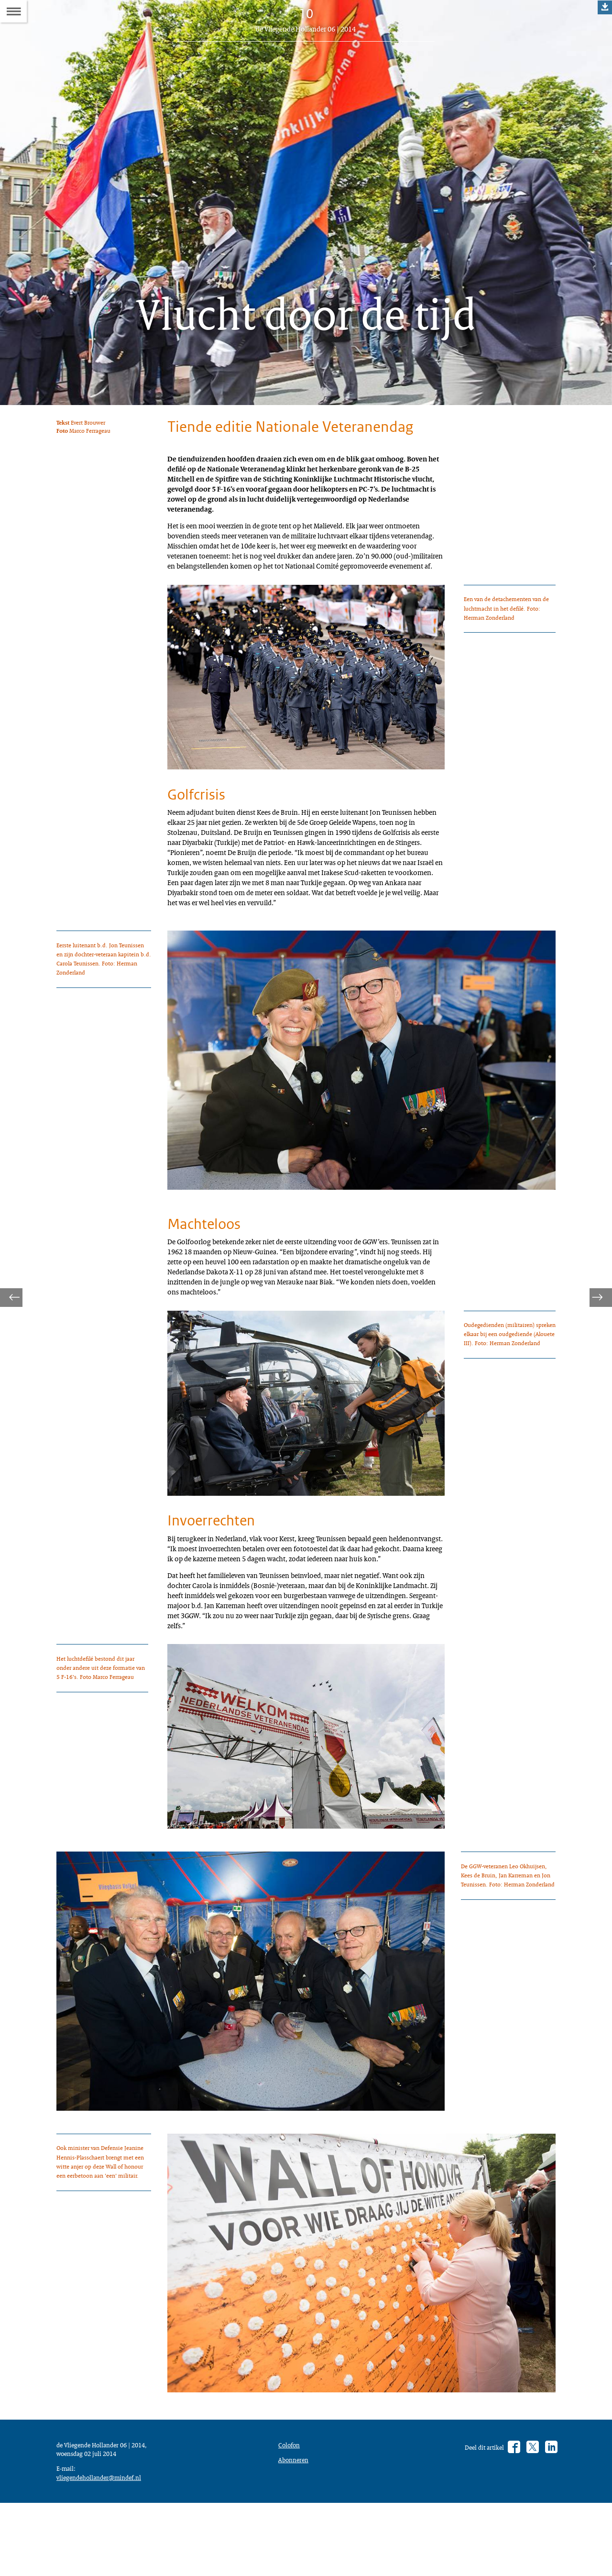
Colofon (291, 2568)
